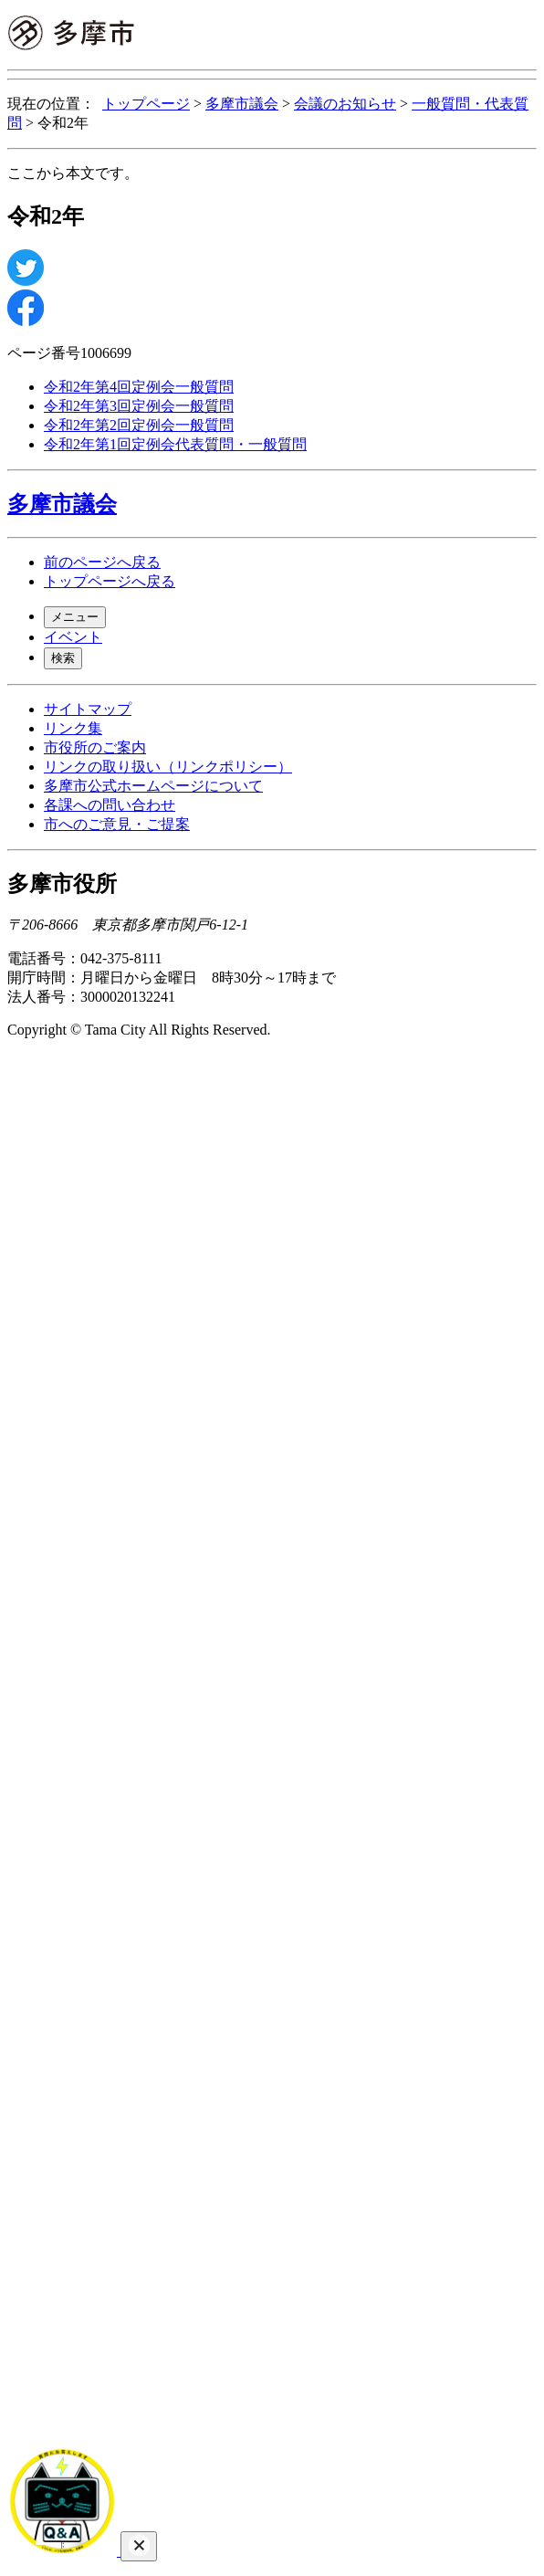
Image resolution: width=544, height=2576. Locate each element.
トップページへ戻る (109, 581)
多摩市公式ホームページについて (153, 786)
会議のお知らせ (345, 103)
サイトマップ (87, 709)
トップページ (146, 103)
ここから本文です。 (73, 173)
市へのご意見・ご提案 (117, 824)
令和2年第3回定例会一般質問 (139, 406)
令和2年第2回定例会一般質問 (139, 425)
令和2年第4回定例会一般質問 (139, 386)
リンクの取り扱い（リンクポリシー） (168, 766)
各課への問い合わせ (109, 805)
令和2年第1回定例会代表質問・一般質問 (175, 444)
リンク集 (73, 728)
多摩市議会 (241, 103)
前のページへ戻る (102, 562)
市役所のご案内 (95, 747)
